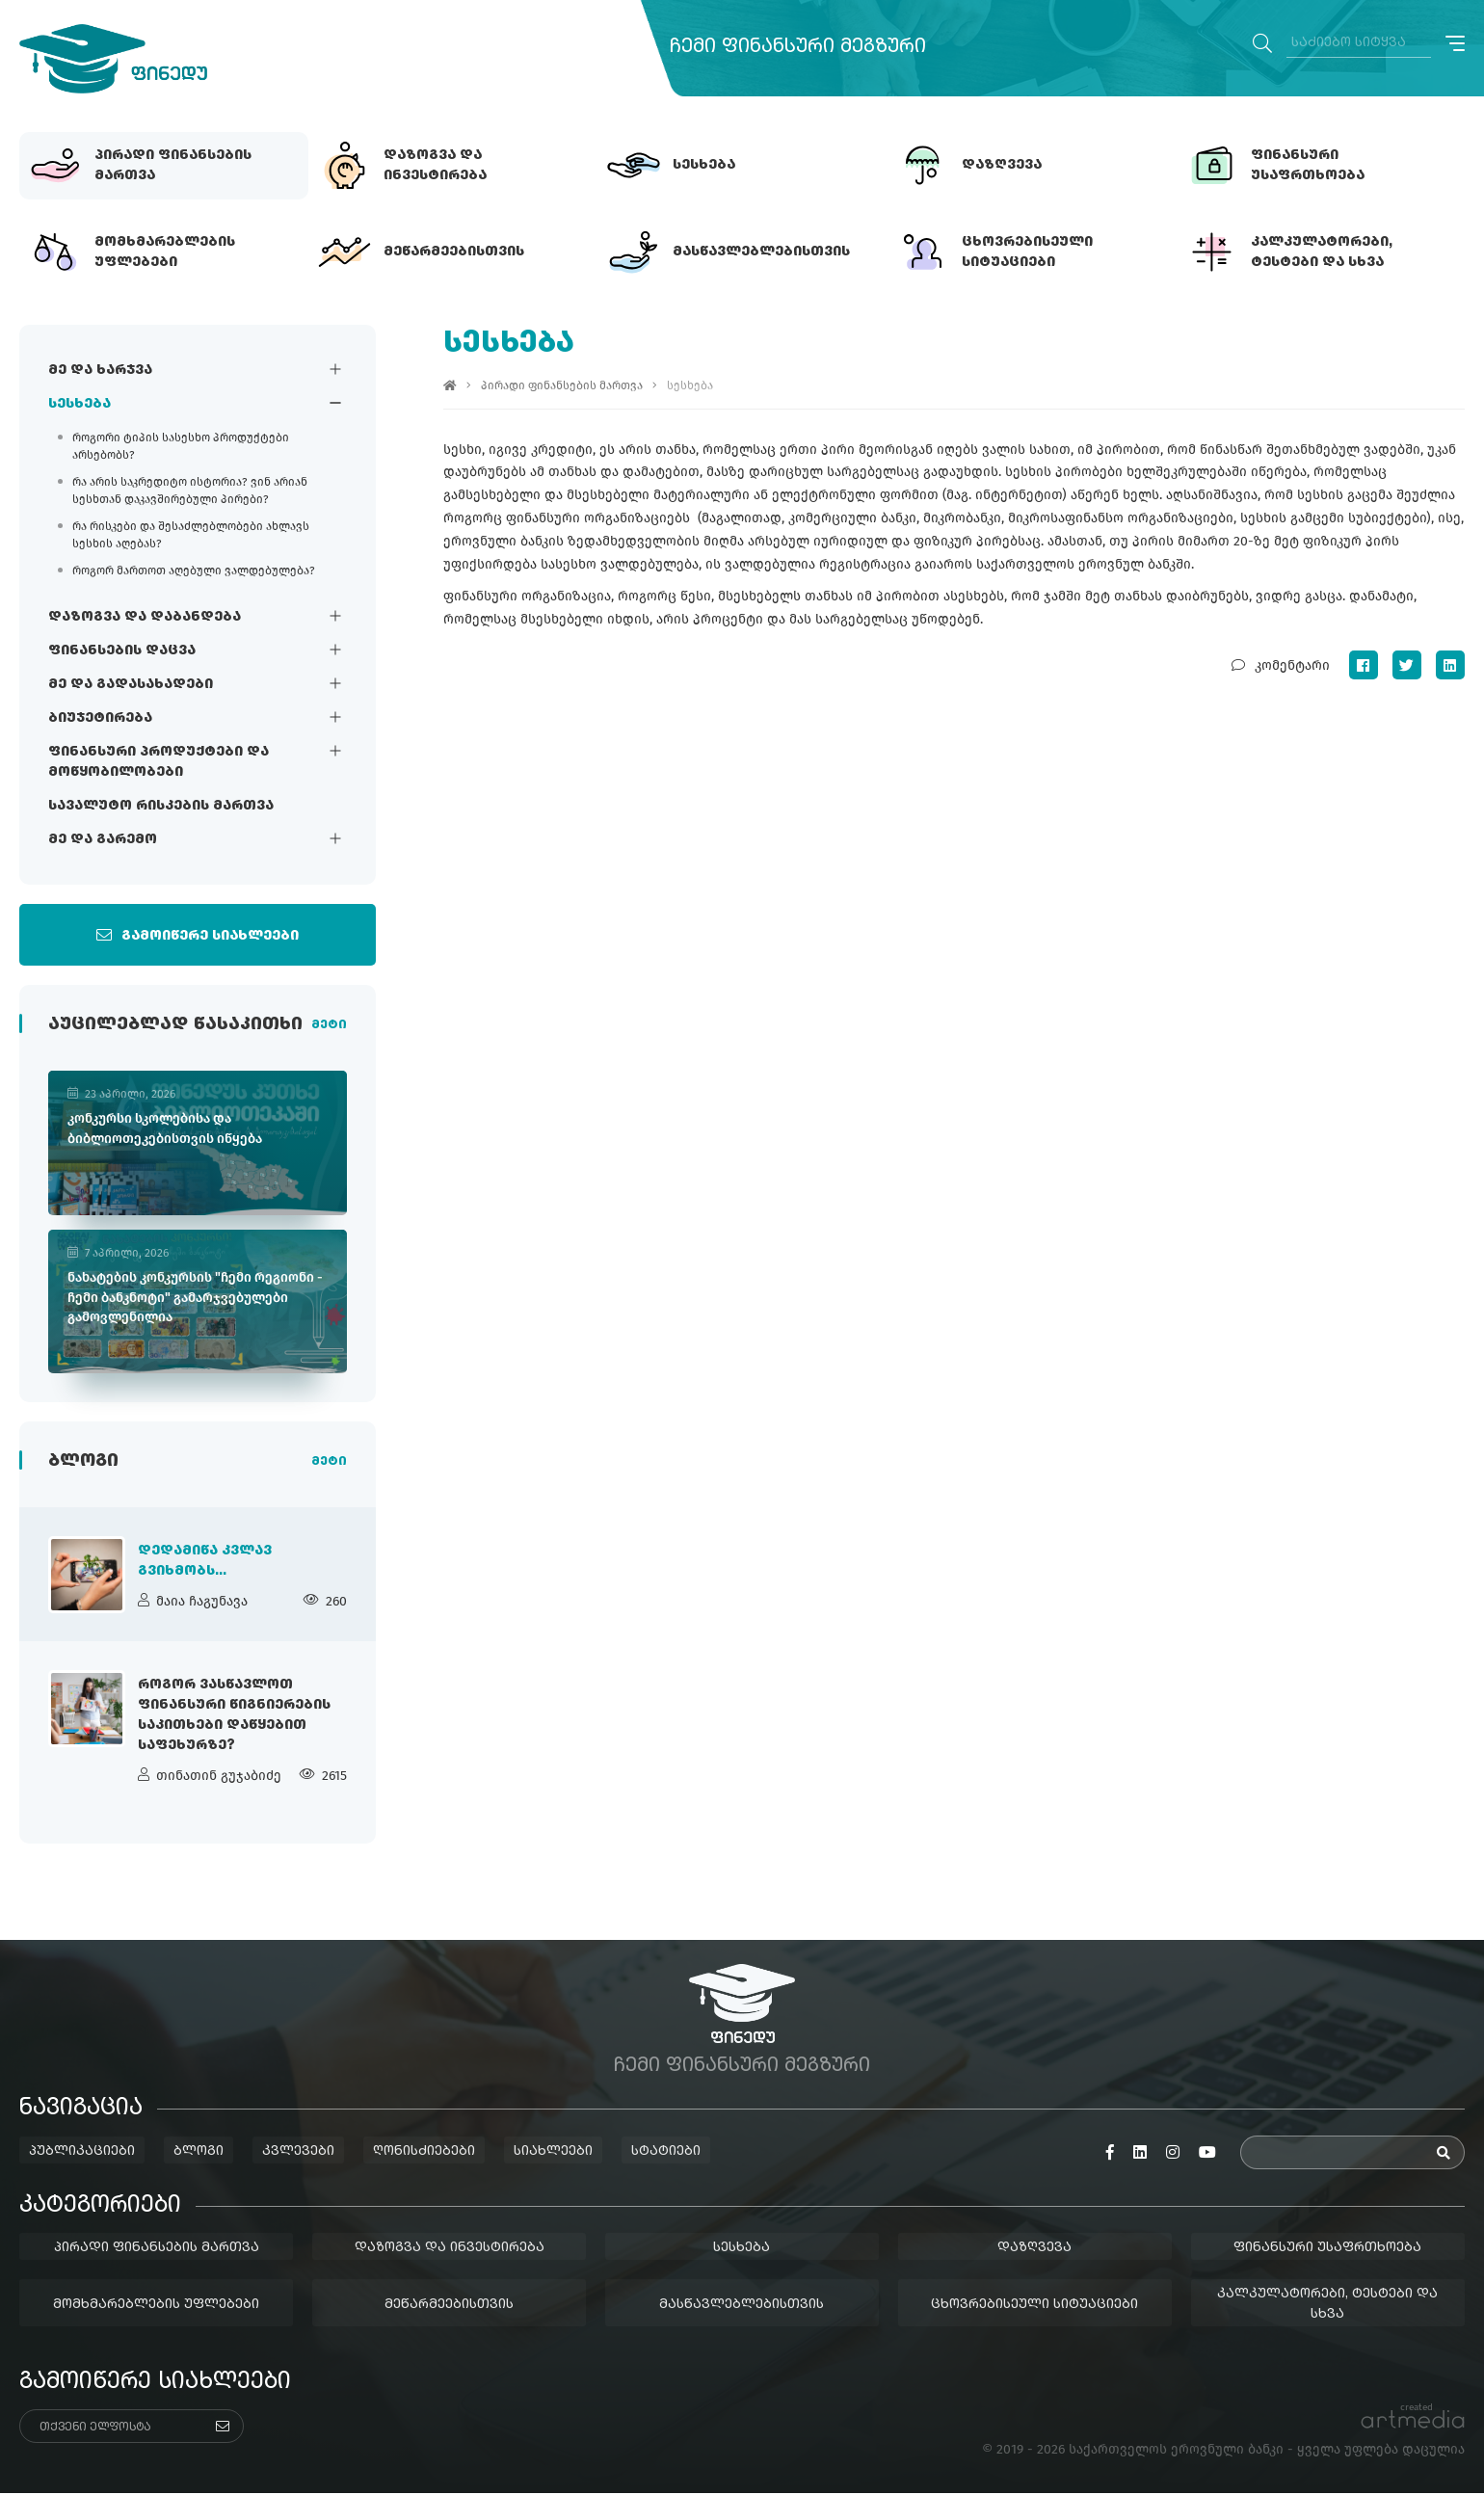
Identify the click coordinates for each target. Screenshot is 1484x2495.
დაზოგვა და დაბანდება (144, 617)
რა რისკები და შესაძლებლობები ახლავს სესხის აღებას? (190, 534)
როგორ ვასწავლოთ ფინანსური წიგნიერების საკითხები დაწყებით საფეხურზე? (234, 1717)
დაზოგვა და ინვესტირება (449, 2249)
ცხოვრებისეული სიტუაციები (1035, 2305)
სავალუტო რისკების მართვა (161, 805)
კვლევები (298, 2153)
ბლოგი (198, 2153)
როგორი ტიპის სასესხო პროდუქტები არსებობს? (180, 446)
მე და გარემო (102, 839)
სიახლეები (553, 2153)
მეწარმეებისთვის (449, 2305)
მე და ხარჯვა (100, 370)
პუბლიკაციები (82, 2153)
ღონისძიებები (424, 2153)
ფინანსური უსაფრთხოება (1328, 2249)
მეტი (329, 1026)
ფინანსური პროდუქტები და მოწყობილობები (158, 762)
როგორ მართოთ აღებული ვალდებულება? (193, 570)
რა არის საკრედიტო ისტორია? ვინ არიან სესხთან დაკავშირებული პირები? (189, 490)
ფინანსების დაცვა (122, 650)
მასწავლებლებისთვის (742, 2305)
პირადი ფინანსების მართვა (562, 385)
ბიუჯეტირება (100, 718)
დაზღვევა (1035, 2249)
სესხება (79, 404)
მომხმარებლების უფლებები (156, 2305)
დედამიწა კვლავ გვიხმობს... (205, 1562)
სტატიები (666, 2153)
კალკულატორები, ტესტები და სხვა (1328, 2305)
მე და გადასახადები (130, 684)
